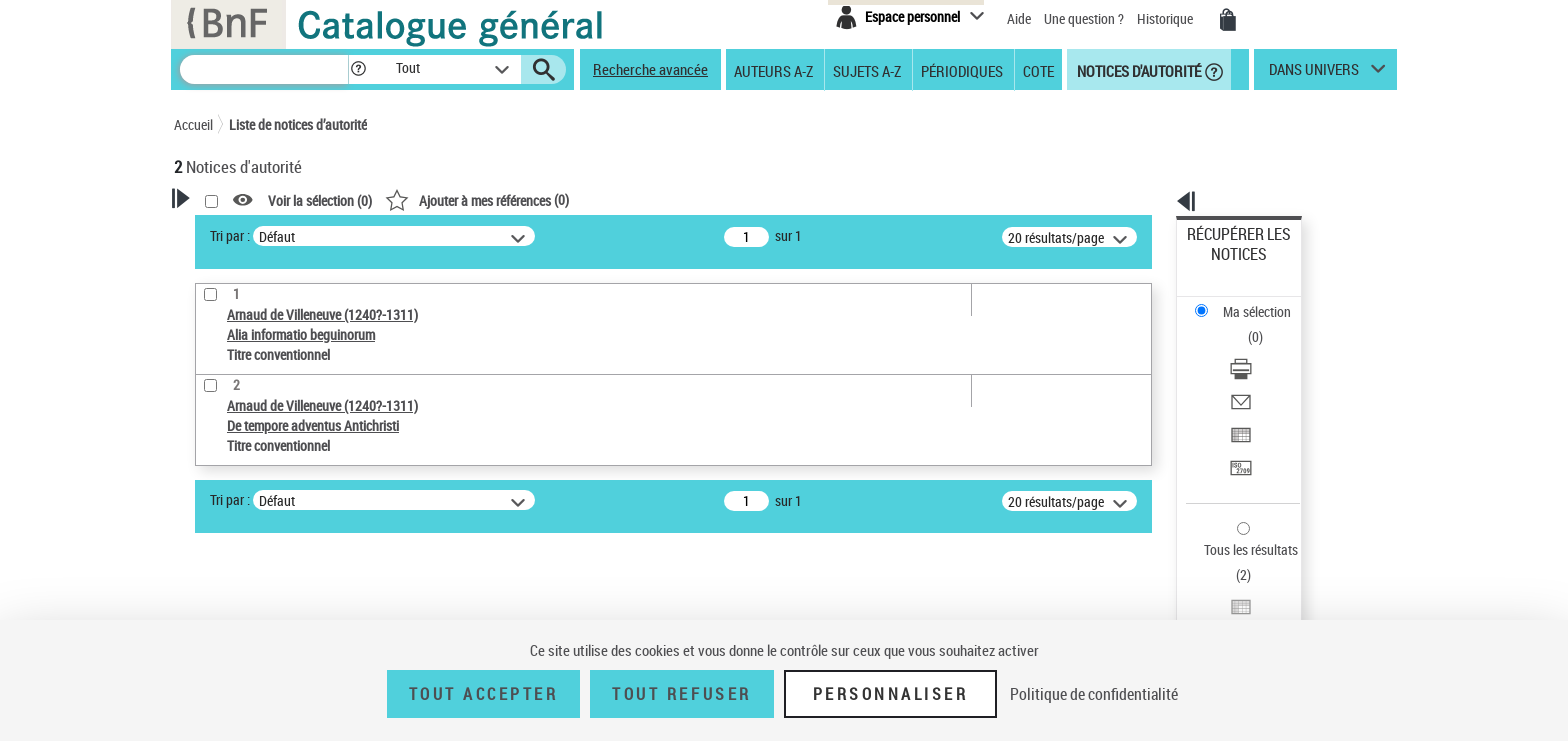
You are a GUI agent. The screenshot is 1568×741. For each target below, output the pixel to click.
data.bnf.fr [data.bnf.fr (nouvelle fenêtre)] (1174, 612)
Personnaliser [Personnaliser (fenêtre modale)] (891, 694)
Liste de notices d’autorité (298, 124)
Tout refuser (681, 694)
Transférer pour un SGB (1254, 372)
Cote (1038, 70)
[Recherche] (264, 69)
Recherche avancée (650, 69)
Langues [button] (220, 572)
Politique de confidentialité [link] (1094, 694)
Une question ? (1084, 18)
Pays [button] (209, 605)
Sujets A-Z (867, 70)
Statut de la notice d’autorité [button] (282, 539)
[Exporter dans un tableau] (1266, 349)
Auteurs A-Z (773, 70)
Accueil (193, 124)
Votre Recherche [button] (256, 232)
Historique (1166, 18)
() (734, 199)
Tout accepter (484, 694)
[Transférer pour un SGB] (1266, 373)
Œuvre (220, 478)
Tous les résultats (1238, 427)
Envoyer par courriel (1245, 324)
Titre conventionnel (266, 508)
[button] (358, 69)
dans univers (1314, 74)
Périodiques (962, 70)
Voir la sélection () (577, 200)
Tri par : (487, 235)
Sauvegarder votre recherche (299, 372)
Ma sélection (1225, 265)
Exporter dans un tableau (1260, 348)
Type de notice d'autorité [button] (270, 447)
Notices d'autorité (1137, 70)
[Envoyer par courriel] (1266, 325)
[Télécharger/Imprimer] (1266, 301)
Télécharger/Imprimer (1249, 300)
